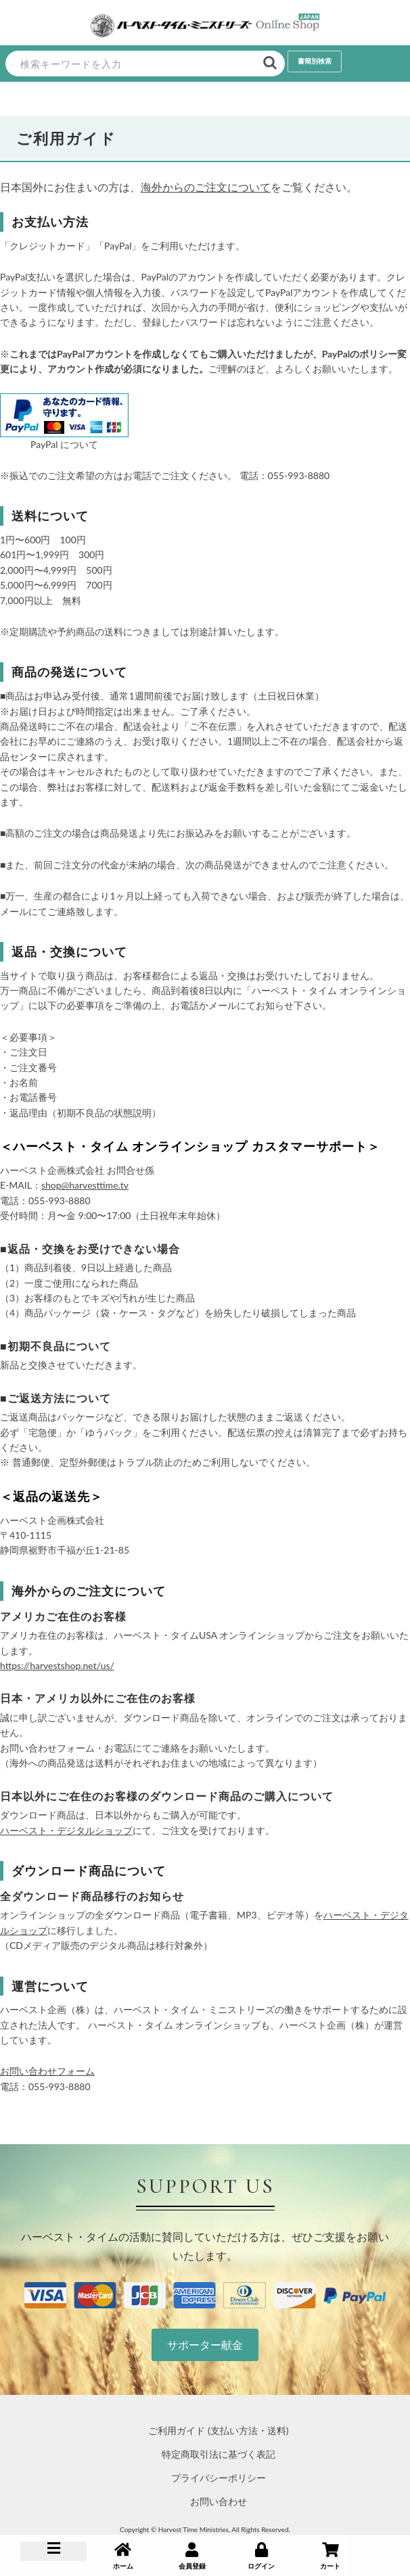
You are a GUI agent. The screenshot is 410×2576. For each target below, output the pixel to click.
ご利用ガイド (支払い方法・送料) (218, 2430)
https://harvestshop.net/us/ (57, 1665)
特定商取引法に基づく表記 (218, 2454)
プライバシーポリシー (218, 2477)
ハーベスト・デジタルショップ (66, 1830)
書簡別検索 (315, 61)
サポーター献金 (205, 2344)
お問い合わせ (218, 2501)
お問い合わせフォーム (47, 2071)
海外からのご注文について (206, 186)
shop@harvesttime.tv (85, 1185)
